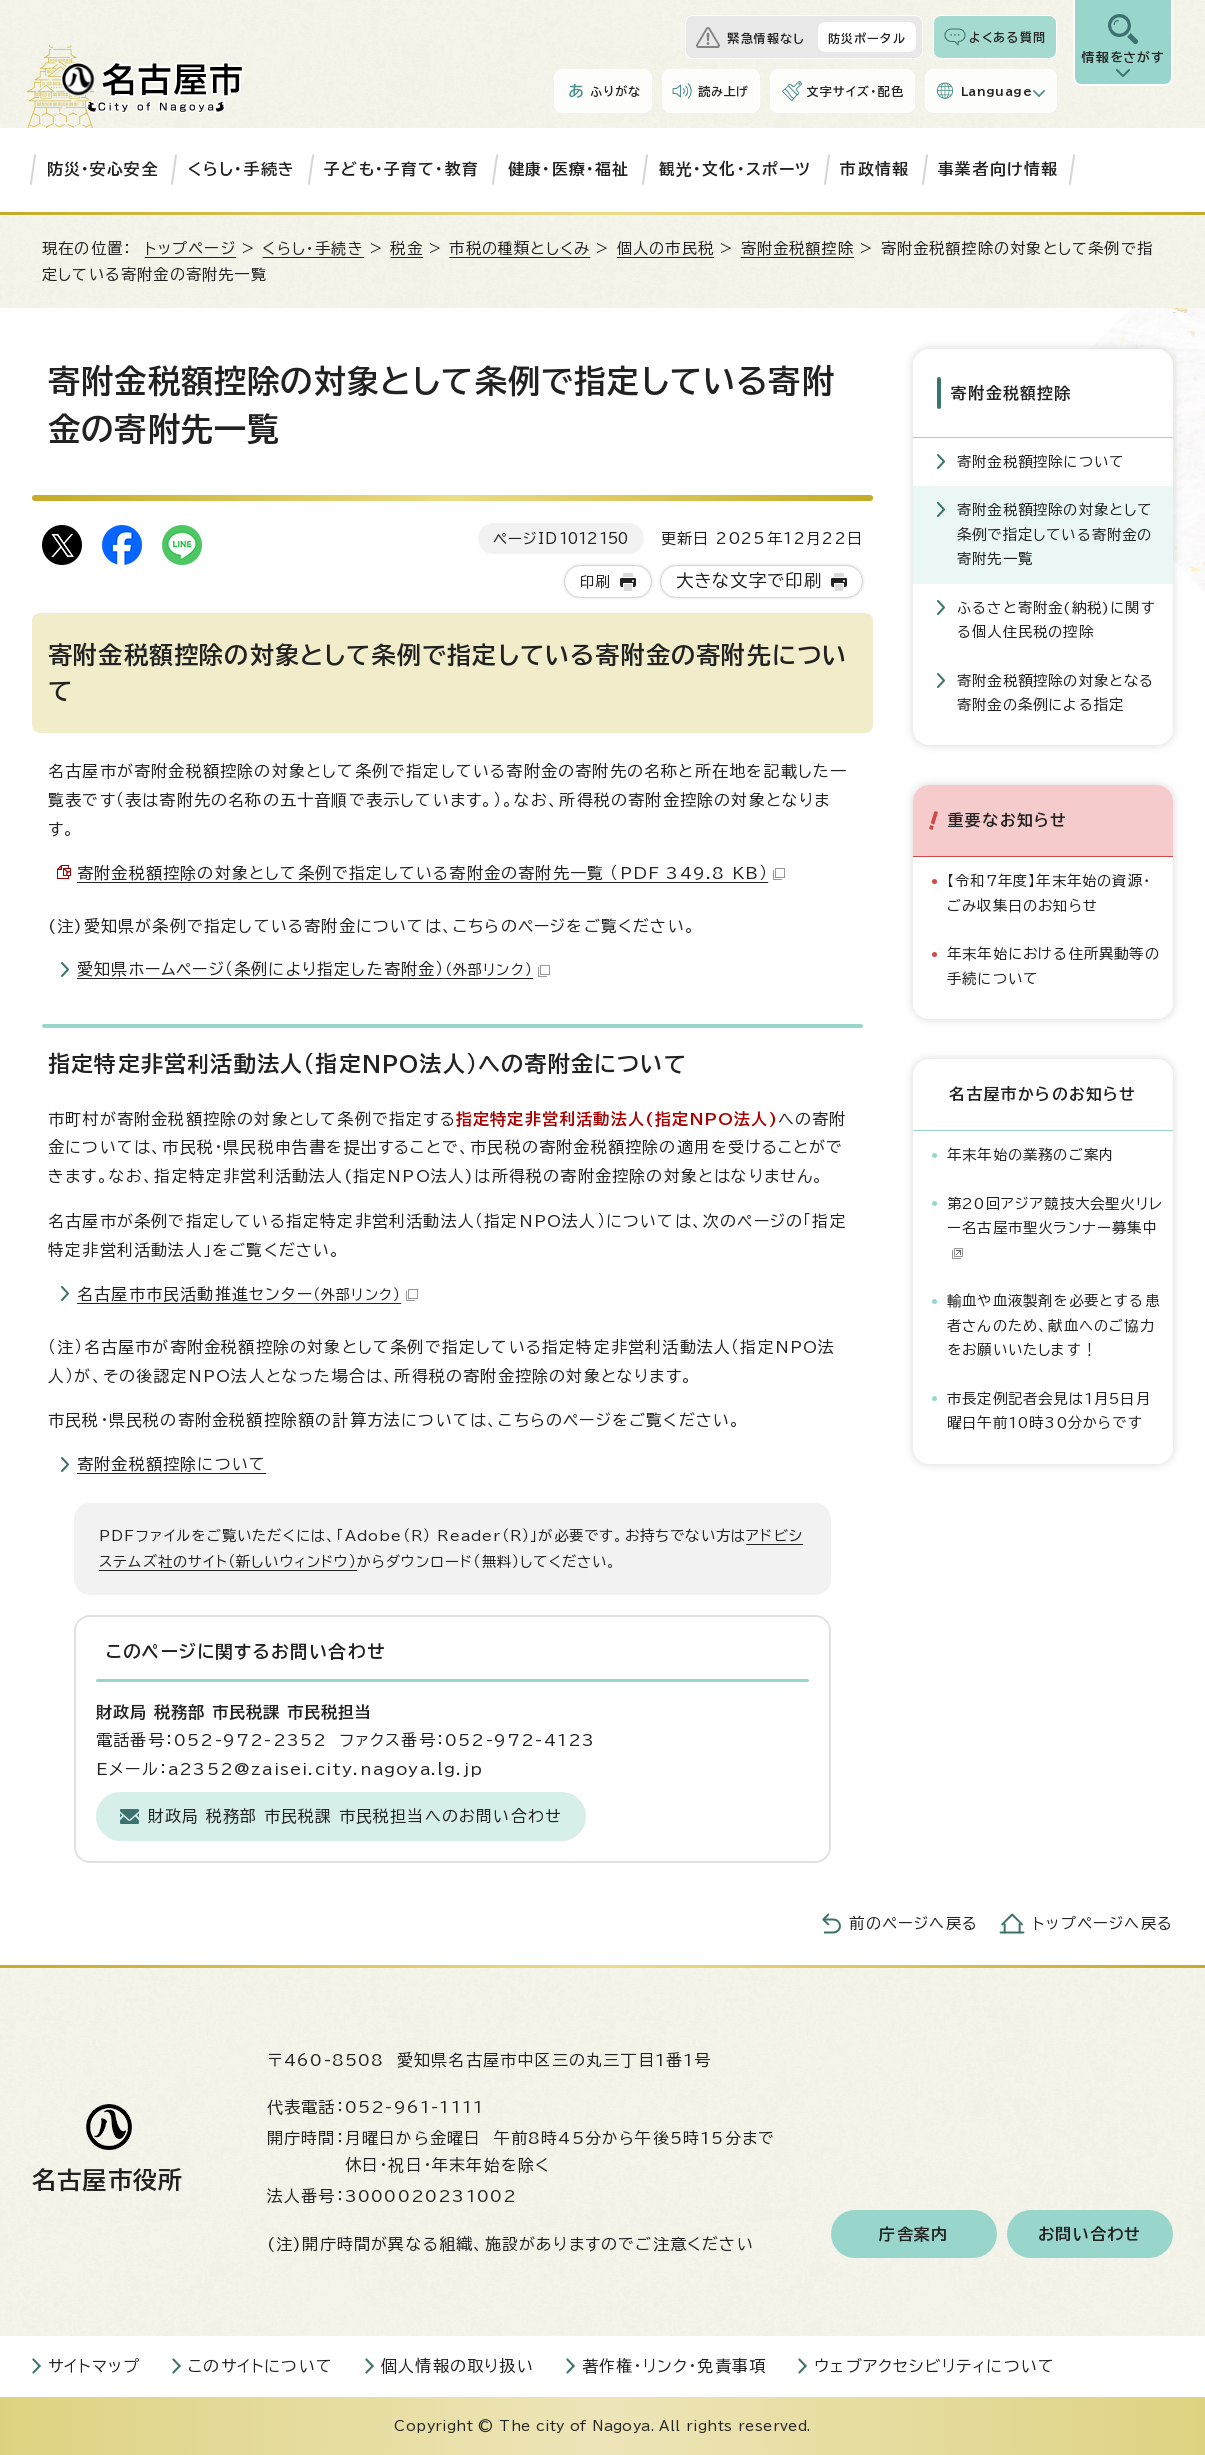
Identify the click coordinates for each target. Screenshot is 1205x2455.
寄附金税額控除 (797, 248)
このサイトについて (260, 2366)
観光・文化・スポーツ (735, 169)
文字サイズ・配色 (855, 91)
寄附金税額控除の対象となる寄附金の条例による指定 (1056, 691)
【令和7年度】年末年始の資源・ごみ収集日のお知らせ (1049, 892)
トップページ (190, 248)
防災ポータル (867, 38)
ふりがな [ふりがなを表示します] (615, 91)
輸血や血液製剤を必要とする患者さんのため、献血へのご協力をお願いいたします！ (1053, 1325)
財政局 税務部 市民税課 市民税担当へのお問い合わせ (355, 1816)
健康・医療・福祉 (569, 169)
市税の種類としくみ (519, 248)
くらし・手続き (241, 169)
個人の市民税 (665, 248)
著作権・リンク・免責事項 (674, 2366)
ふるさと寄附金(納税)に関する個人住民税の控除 (1056, 618)
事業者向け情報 (998, 169)
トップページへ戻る (1103, 1923)
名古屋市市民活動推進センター (247, 1294)
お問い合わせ (1089, 2234)
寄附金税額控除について (171, 1464)
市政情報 (874, 169)
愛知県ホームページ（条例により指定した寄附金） (313, 969)
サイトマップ (94, 2366)
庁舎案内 (913, 2234)
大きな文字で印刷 (749, 580)
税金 (406, 248)
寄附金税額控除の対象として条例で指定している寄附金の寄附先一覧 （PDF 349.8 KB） (431, 873)
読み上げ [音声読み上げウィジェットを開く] (724, 91)
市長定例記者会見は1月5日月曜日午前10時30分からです (1049, 1409)
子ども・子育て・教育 (401, 169)
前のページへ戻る (913, 1923)
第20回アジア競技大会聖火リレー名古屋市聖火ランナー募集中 (1055, 1228)
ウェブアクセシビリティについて (934, 2366)
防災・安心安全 (103, 169)
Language (996, 91)
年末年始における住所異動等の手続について (1053, 965)
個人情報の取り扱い (457, 2366)
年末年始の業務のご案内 (1030, 1154)
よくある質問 (1007, 37)
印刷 (595, 581)
